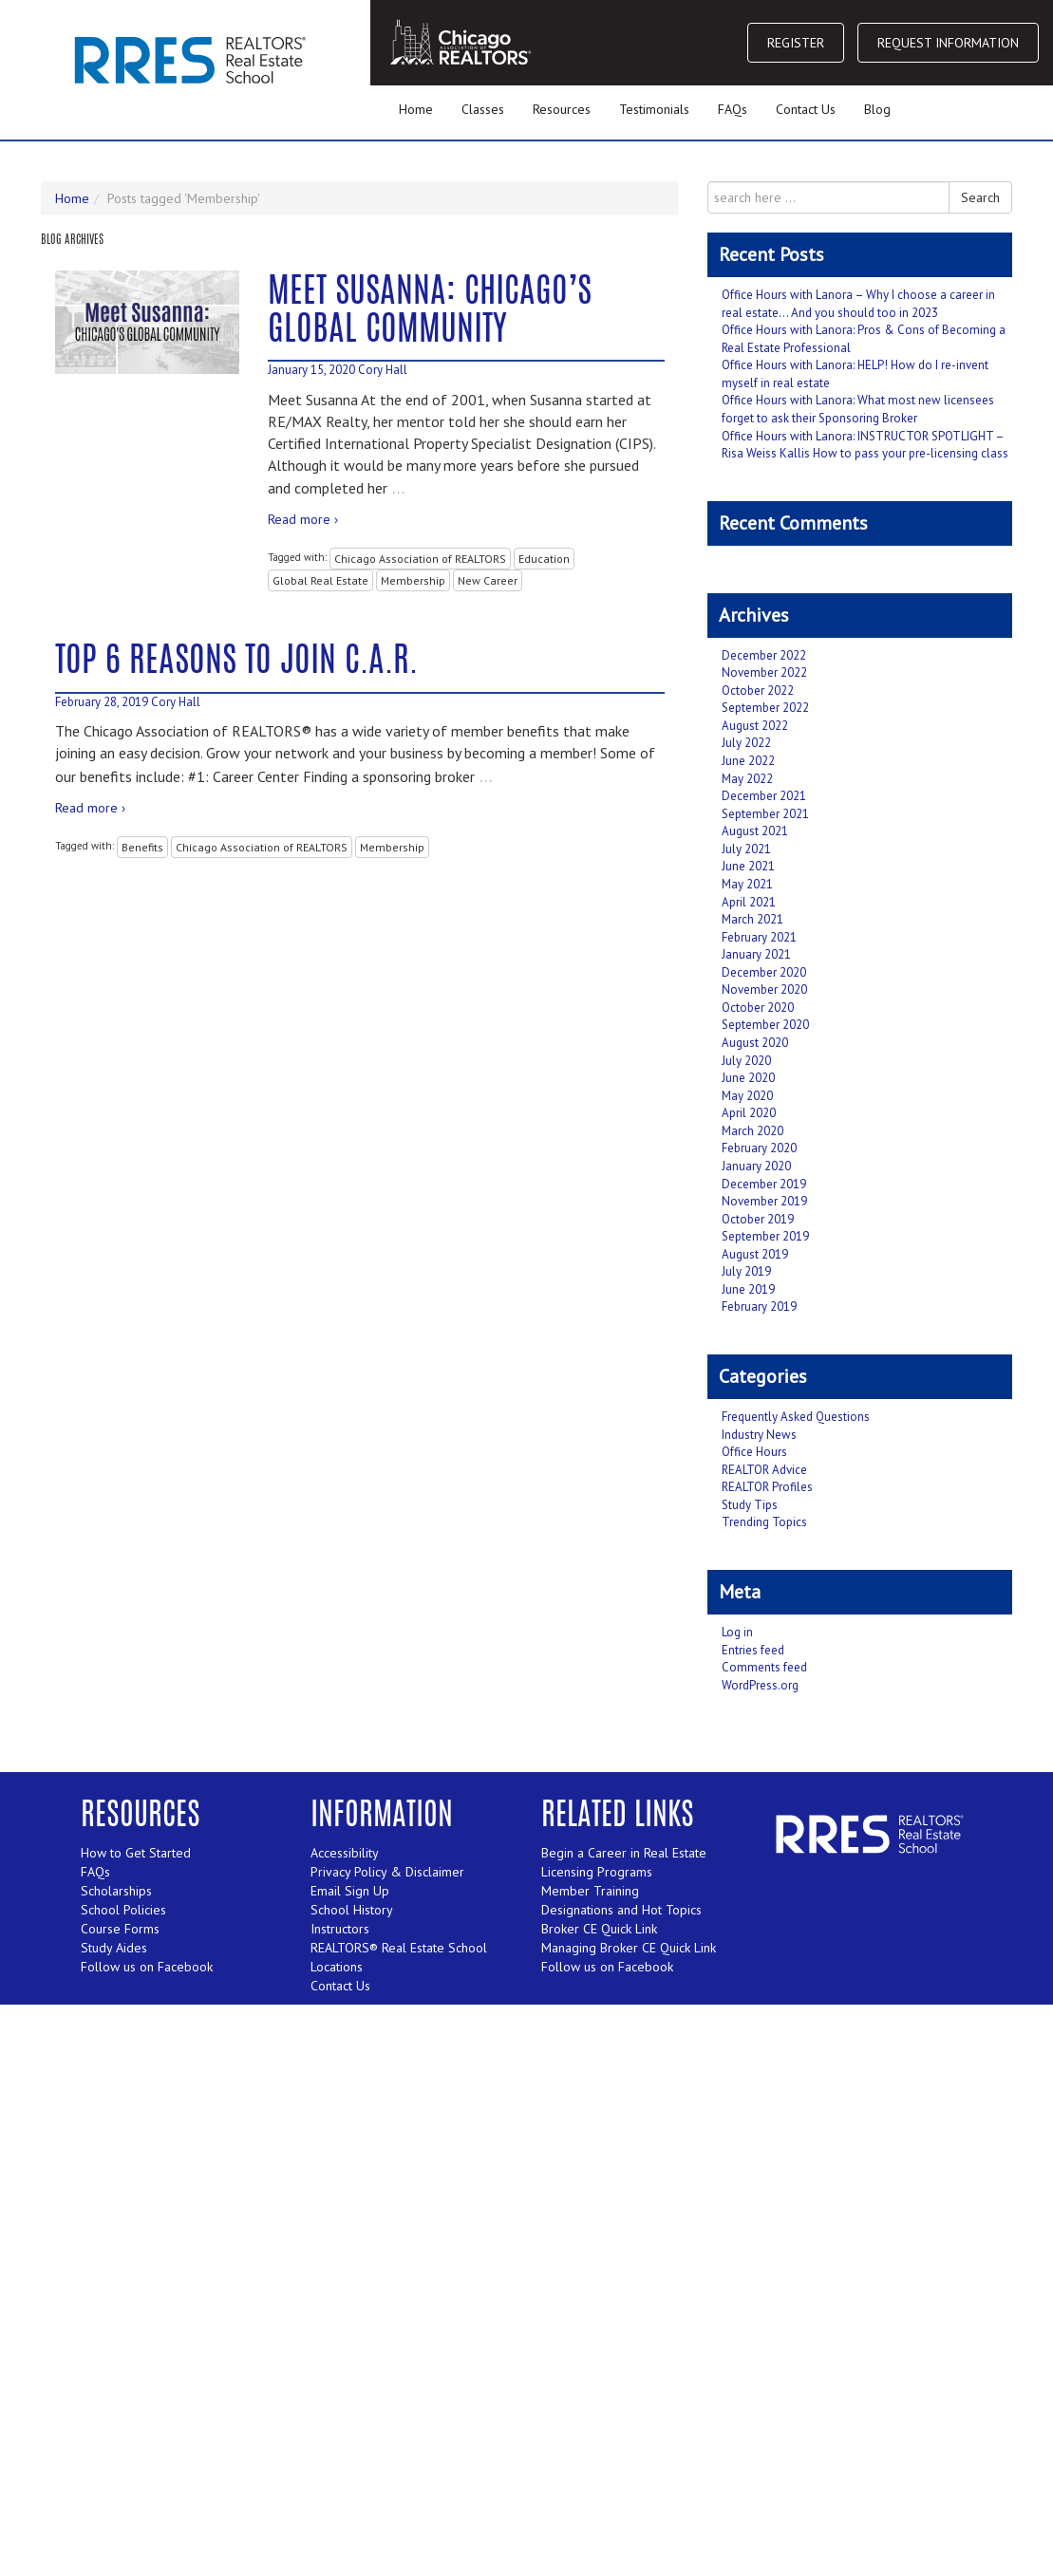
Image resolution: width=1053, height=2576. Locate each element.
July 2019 (746, 1271)
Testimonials (654, 109)
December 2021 (764, 796)
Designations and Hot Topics (621, 1909)
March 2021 (752, 919)
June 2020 (748, 1078)
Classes (482, 109)
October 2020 (758, 1007)
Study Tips (750, 1505)
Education (544, 558)
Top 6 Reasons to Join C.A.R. (236, 662)
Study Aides (114, 1947)
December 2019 (764, 1184)
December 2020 (764, 972)
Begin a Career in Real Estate (623, 1852)
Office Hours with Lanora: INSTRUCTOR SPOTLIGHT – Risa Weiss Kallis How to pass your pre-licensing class (865, 445)
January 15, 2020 (311, 370)
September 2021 (765, 814)
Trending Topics (764, 1522)
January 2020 (756, 1166)
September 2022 (765, 708)
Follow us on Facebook (147, 1966)
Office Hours (754, 1452)
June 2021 (748, 866)
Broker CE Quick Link (599, 1928)
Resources (562, 109)
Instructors (339, 1928)
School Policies (123, 1909)
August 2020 (755, 1043)
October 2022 (758, 690)
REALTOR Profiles (767, 1487)
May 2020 (747, 1096)
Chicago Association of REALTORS (420, 558)
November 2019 (764, 1201)
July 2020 (746, 1061)
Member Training (590, 1890)
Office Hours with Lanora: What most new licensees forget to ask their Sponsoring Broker (858, 409)
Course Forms (120, 1928)
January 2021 (756, 954)
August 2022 (755, 726)
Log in (737, 1632)
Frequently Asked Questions (796, 1417)
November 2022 (764, 672)
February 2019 (759, 1306)
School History (351, 1909)
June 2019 (748, 1289)
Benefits (142, 847)
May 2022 (747, 779)
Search (980, 197)
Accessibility (344, 1852)
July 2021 (746, 849)
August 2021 (755, 831)
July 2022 (746, 743)
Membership (413, 580)
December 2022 (764, 655)
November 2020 (764, 989)
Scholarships (116, 1890)
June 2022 (748, 761)
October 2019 (758, 1219)
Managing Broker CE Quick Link (628, 1947)
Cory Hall (382, 370)
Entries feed (753, 1650)
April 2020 (749, 1113)
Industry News (759, 1435)
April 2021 (749, 902)
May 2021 (747, 884)
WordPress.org (760, 1685)
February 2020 (759, 1148)
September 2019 (765, 1236)
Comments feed (764, 1667)
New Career (487, 580)
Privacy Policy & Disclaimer (387, 1871)
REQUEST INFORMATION (948, 42)
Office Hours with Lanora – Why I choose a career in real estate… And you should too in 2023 (858, 304)
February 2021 (759, 937)
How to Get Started (136, 1852)
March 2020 (752, 1131)
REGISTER (795, 42)
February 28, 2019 (101, 702)
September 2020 (765, 1025)
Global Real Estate (320, 580)
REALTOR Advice (764, 1470)
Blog (877, 109)
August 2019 (755, 1254)
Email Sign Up (349, 1890)
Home (416, 109)
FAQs (732, 109)
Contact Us (806, 109)
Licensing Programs (596, 1871)
